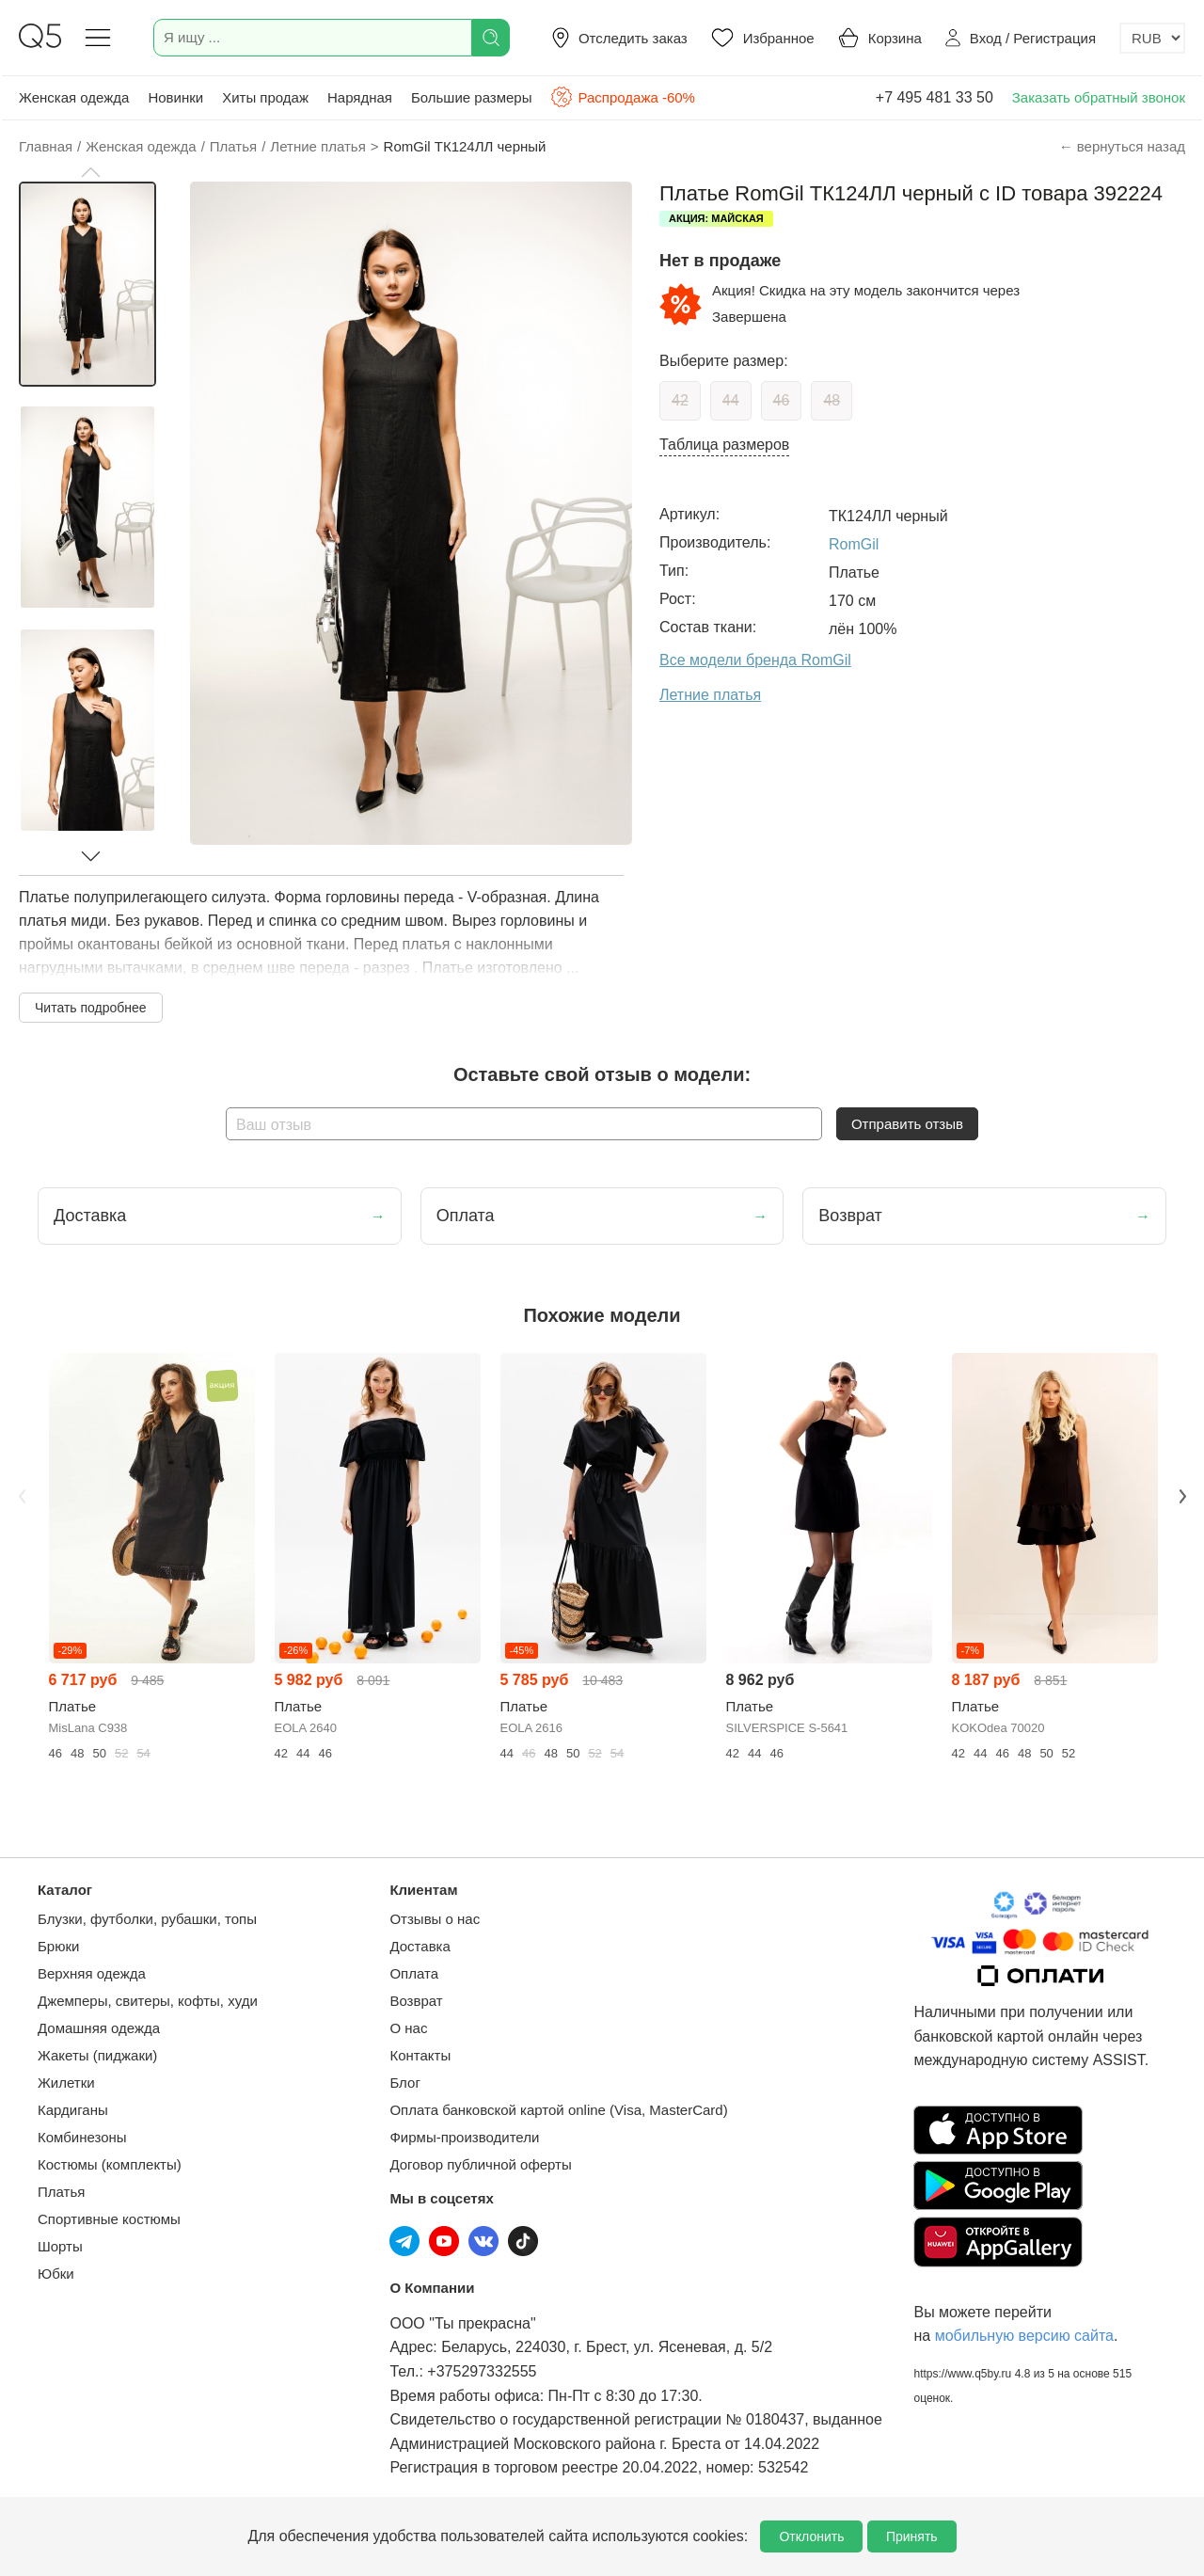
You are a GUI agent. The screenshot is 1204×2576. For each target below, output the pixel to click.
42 (680, 400)
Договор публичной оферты (480, 2164)
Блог (404, 2083)
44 (730, 400)
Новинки (175, 97)
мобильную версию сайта (1024, 2336)
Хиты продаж (265, 97)
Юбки (56, 2274)
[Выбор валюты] (1152, 38)
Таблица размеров (724, 445)
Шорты (60, 2246)
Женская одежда (74, 97)
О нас (408, 2028)
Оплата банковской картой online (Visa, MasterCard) (558, 2110)
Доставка (419, 1946)
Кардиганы (73, 2110)
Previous (21, 1496)
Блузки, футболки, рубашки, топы (147, 1919)
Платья (61, 2192)
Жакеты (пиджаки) (97, 2055)
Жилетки (66, 2083)
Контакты (420, 2055)
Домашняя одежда (99, 2028)
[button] (90, 172)
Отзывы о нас (434, 1919)
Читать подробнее (91, 1007)
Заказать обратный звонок (1098, 97)
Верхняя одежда (92, 1973)
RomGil (854, 544)
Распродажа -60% (622, 97)
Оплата (413, 1973)
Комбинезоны (82, 2137)
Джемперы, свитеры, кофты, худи (148, 2001)
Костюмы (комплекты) (110, 2164)
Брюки (58, 1946)
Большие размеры (471, 97)
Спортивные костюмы (109, 2219)
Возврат (415, 2001)
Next (1182, 1496)
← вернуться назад (1122, 146)
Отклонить (811, 2536)
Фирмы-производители (464, 2137)
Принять (912, 2536)
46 (781, 400)
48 (831, 400)
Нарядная (359, 97)
